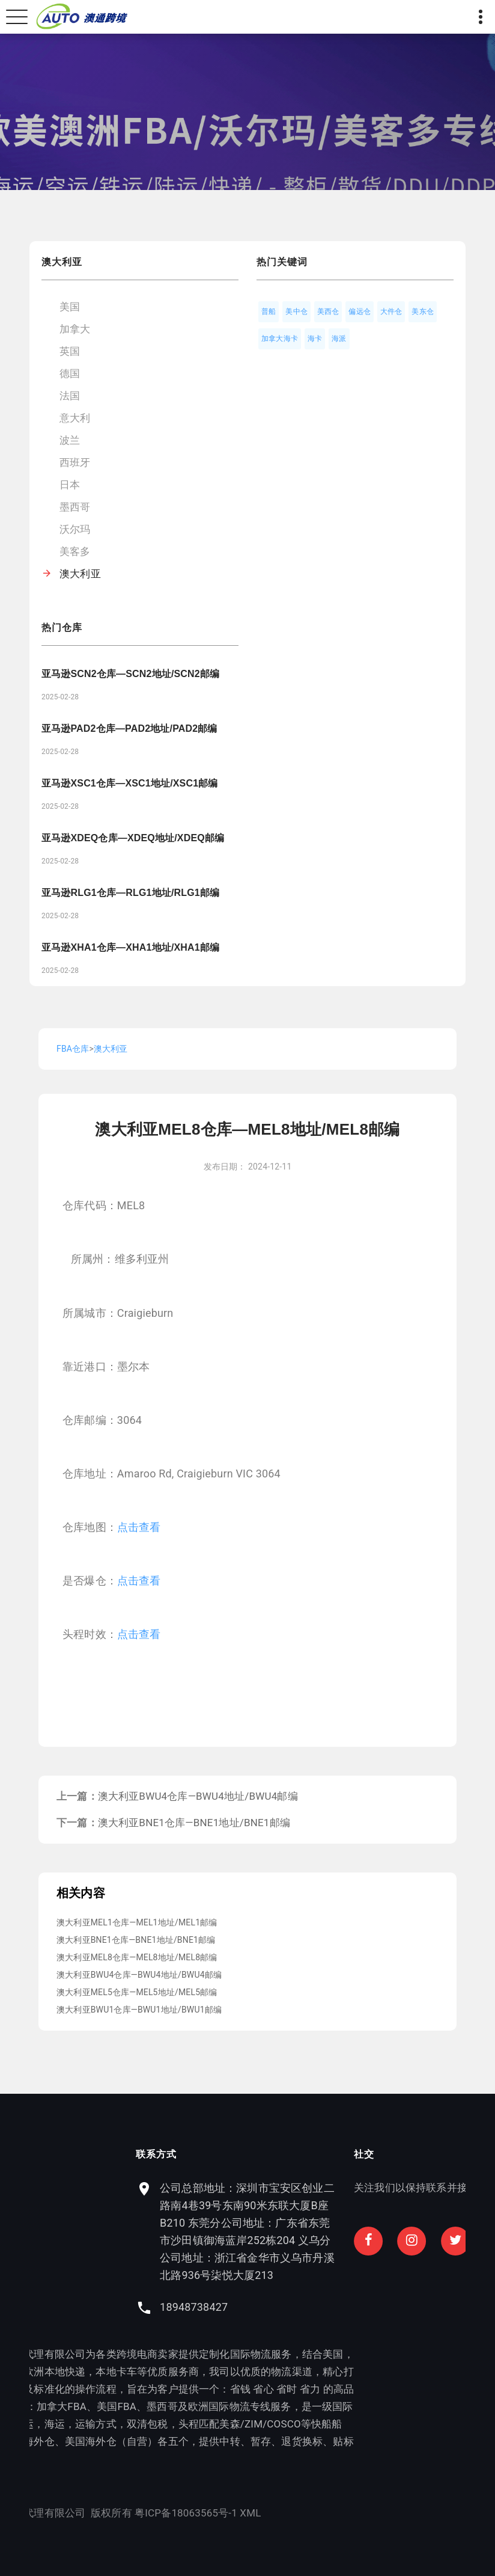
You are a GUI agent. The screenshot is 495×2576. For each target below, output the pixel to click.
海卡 (315, 338)
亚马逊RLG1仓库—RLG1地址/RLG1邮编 (130, 893)
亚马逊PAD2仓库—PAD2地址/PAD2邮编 (129, 728)
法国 (69, 396)
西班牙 (75, 462)
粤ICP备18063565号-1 (80, 2513)
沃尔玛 (75, 529)
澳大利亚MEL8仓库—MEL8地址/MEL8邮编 (136, 1957)
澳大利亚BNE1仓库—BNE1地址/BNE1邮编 (194, 1823)
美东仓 (422, 311)
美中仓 (296, 311)
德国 (69, 373)
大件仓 (391, 311)
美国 (69, 307)
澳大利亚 (80, 574)
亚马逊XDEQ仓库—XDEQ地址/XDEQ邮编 (132, 838)
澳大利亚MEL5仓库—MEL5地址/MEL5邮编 (136, 1992)
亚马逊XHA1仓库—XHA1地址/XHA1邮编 (130, 947)
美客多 (75, 551)
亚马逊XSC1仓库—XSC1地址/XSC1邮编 (129, 783)
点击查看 (139, 1527)
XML (144, 2513)
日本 (69, 485)
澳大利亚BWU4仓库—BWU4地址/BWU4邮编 (198, 1796)
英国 (69, 351)
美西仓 (328, 311)
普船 (268, 311)
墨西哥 (75, 507)
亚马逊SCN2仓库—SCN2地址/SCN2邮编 (130, 674)
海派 (339, 338)
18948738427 (300, 2307)
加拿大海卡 (279, 338)
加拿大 (75, 329)
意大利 (75, 418)
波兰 (69, 440)
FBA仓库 (72, 1048)
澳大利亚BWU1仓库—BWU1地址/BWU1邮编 (139, 2009)
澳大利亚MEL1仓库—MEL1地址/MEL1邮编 (136, 1922)
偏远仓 (359, 311)
